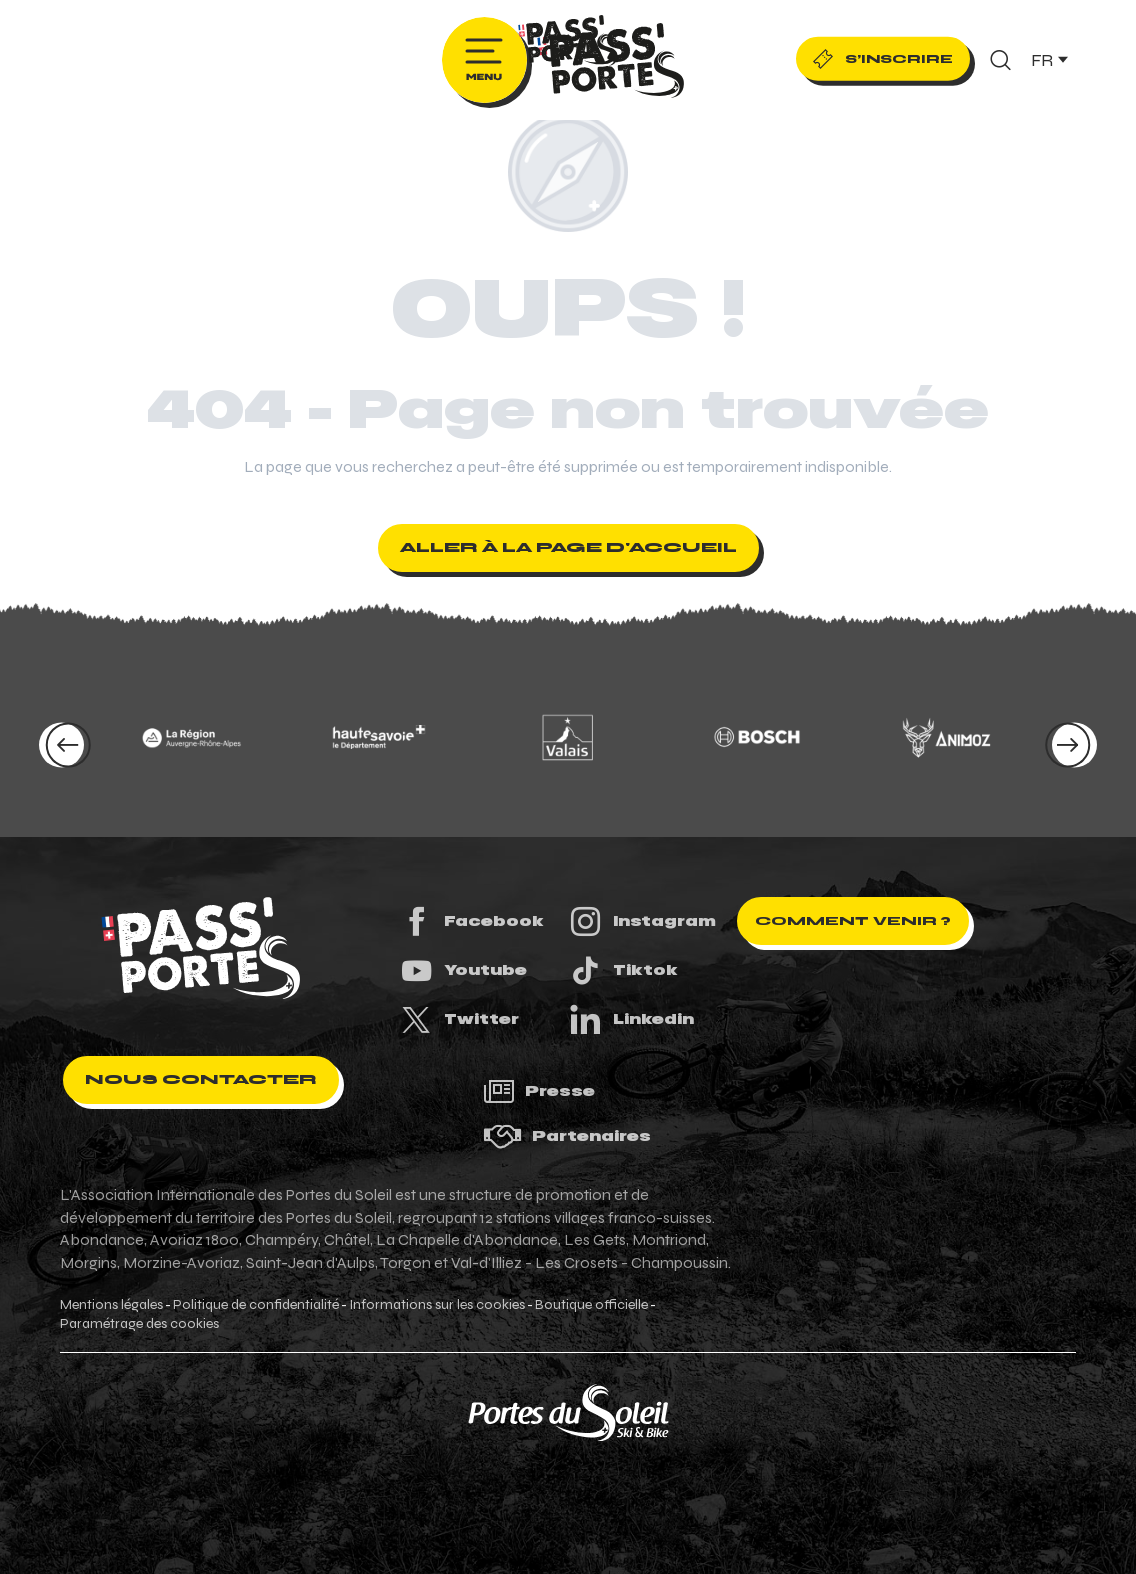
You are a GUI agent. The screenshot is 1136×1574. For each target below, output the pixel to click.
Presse (539, 1091)
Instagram (642, 921)
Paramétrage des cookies (139, 1324)
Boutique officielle (591, 1305)
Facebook (471, 921)
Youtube (463, 970)
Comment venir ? (853, 921)
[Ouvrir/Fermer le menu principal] (484, 60)
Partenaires (567, 1136)
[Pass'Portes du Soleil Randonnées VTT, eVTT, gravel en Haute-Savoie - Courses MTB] (568, 44)
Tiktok (623, 970)
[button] (1000, 60)
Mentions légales (111, 1305)
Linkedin (631, 1019)
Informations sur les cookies (437, 1305)
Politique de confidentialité (256, 1305)
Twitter (459, 1019)
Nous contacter (201, 1079)
